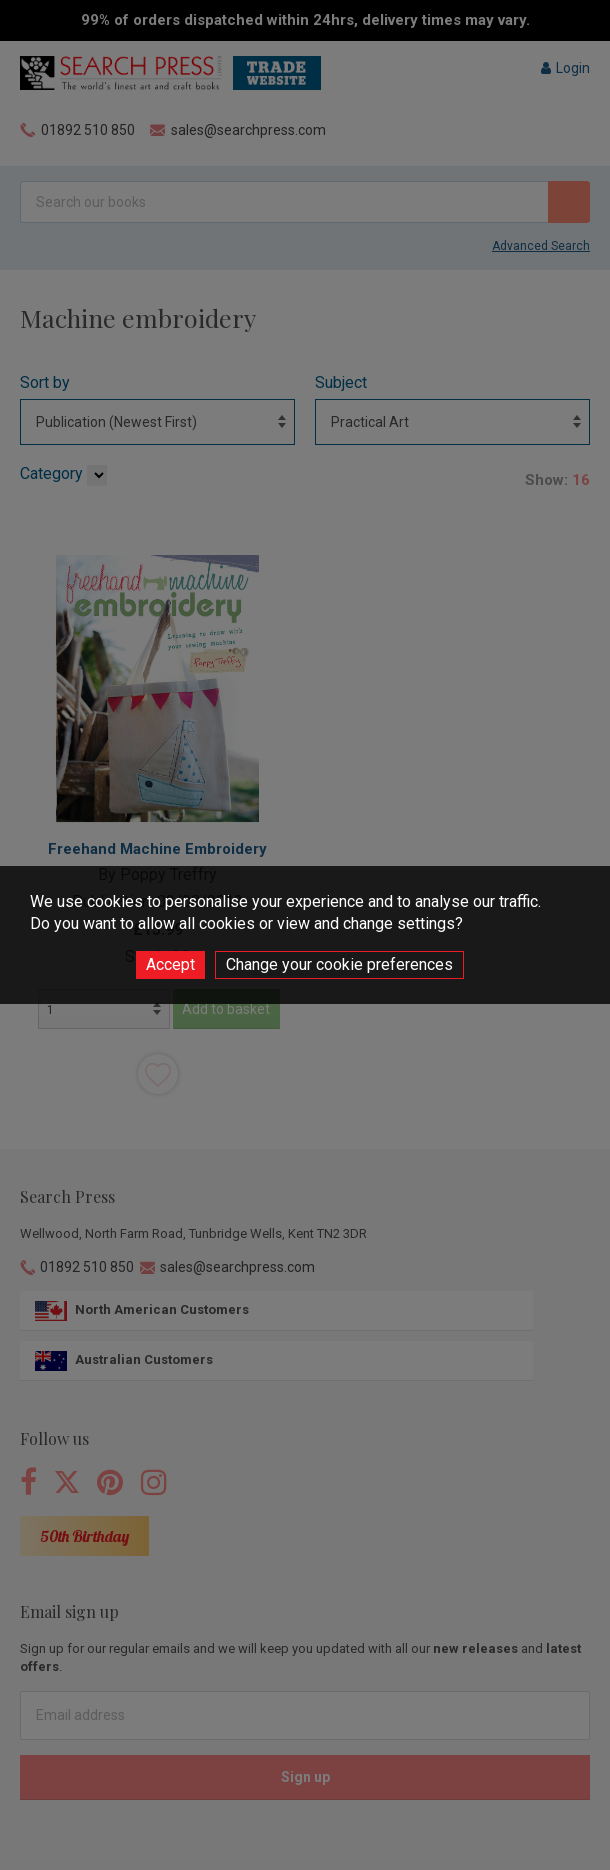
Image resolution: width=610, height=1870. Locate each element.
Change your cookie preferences (339, 964)
